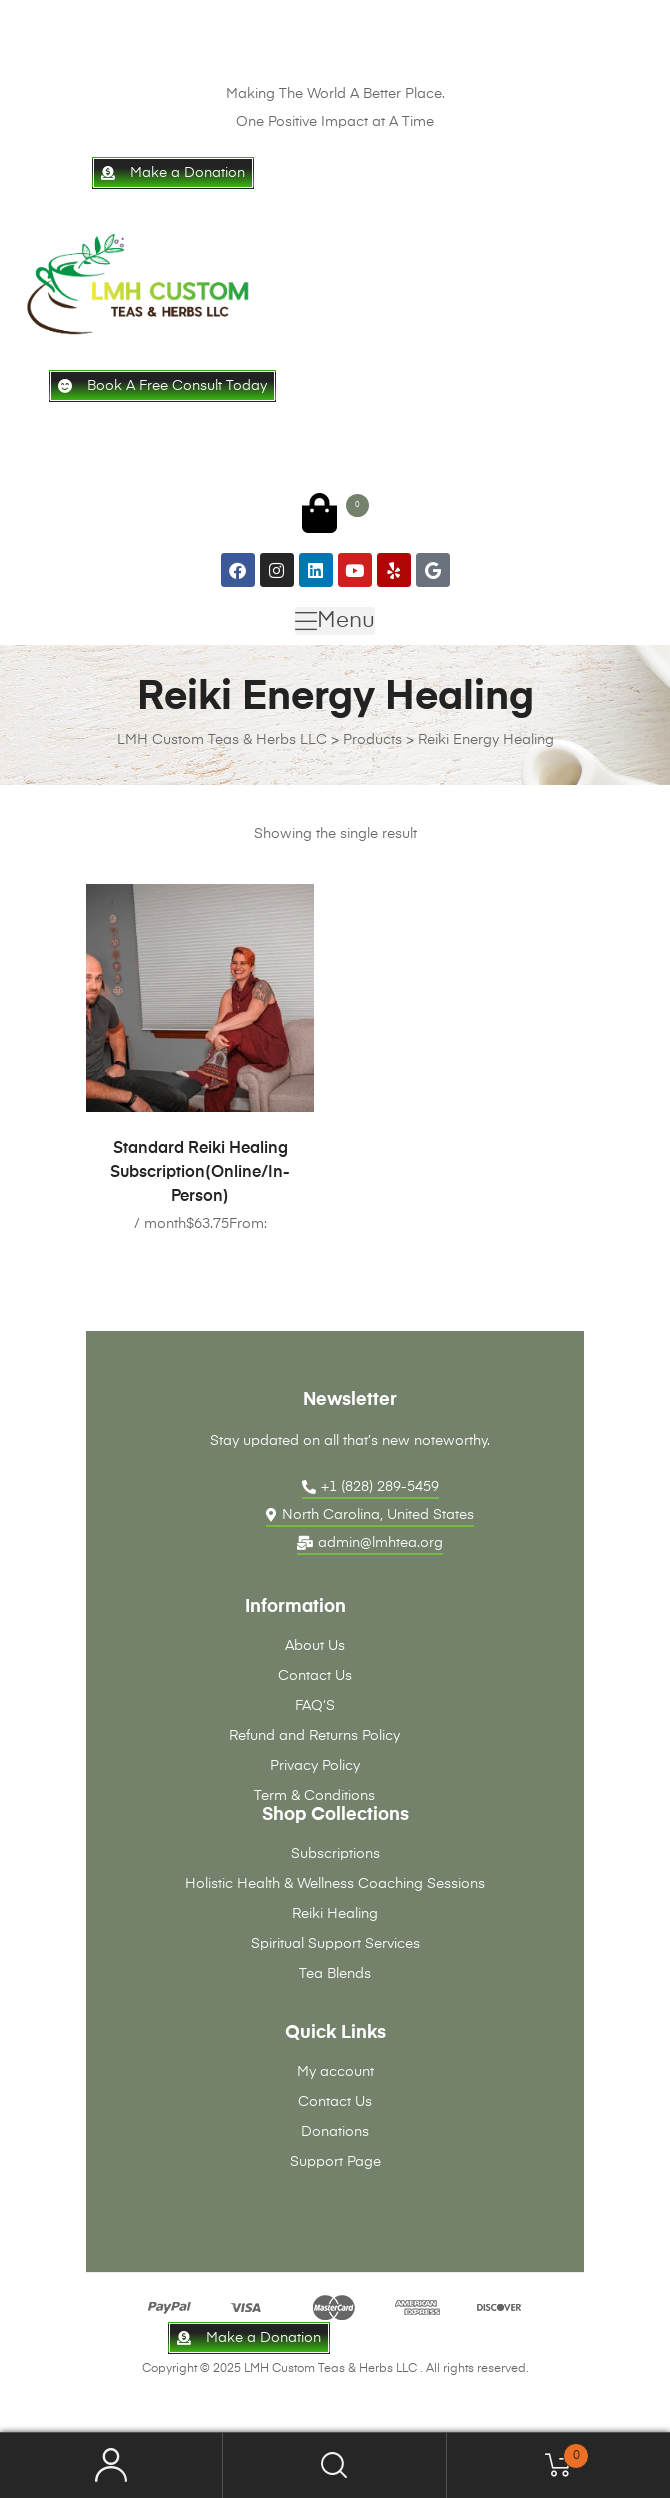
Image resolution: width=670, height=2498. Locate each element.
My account (335, 2072)
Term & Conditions (314, 1796)
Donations (335, 2132)
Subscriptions (335, 1854)
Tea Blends (335, 1974)
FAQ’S (315, 1706)
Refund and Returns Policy (314, 1736)
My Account (111, 2465)
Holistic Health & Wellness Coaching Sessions (335, 1884)
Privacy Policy (315, 1766)
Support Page (335, 2162)
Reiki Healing (335, 1914)
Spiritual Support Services (335, 1944)
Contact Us (315, 1676)
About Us (315, 1646)
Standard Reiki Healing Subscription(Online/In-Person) (200, 1173)
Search (334, 2465)
